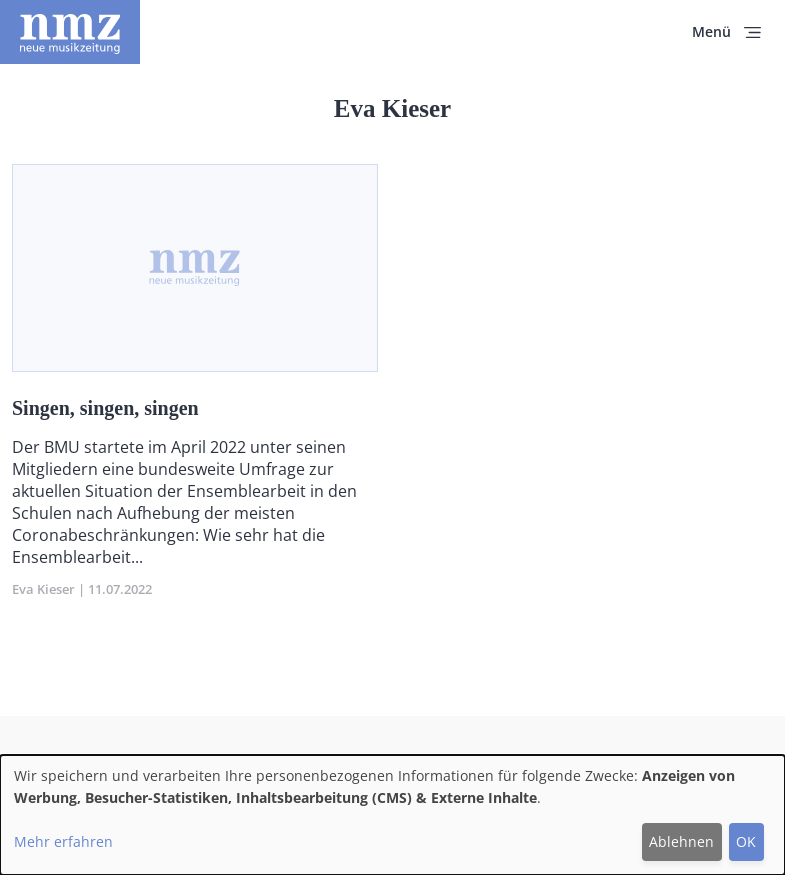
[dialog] (392, 815)
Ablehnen (681, 841)
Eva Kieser (43, 589)
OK (746, 841)
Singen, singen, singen (105, 408)
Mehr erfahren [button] (63, 841)
